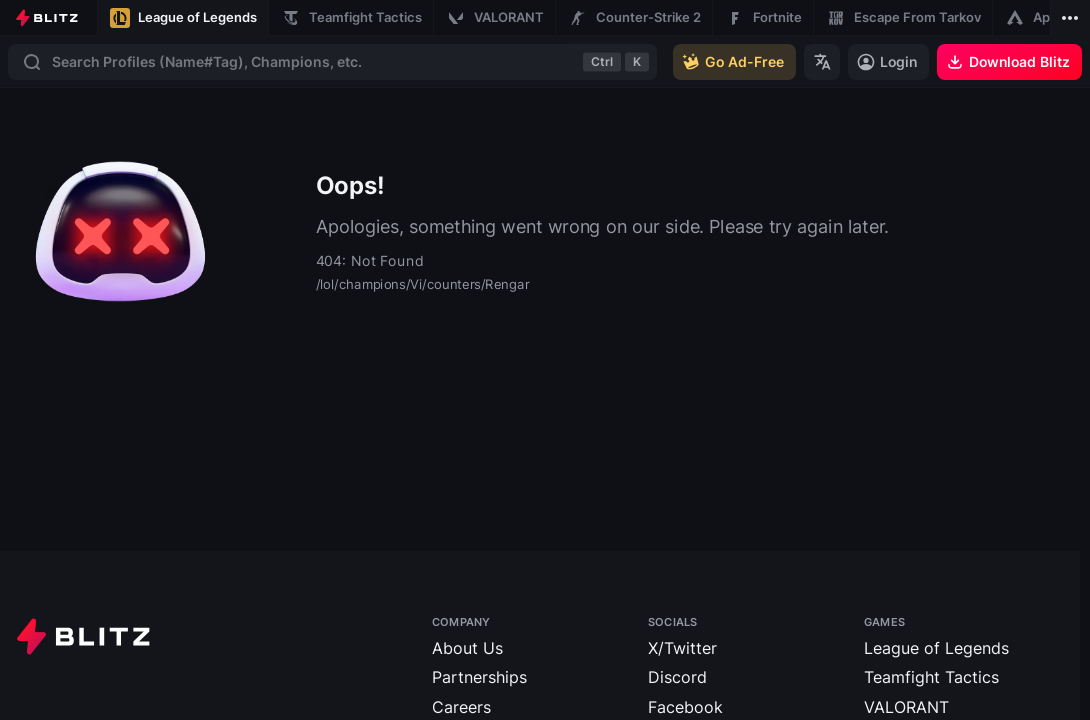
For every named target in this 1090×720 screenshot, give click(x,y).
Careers (461, 707)
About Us (467, 648)
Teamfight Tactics (931, 677)
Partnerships (479, 677)
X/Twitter (682, 648)
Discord (677, 677)
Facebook (685, 707)
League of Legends (936, 648)
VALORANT (906, 707)
